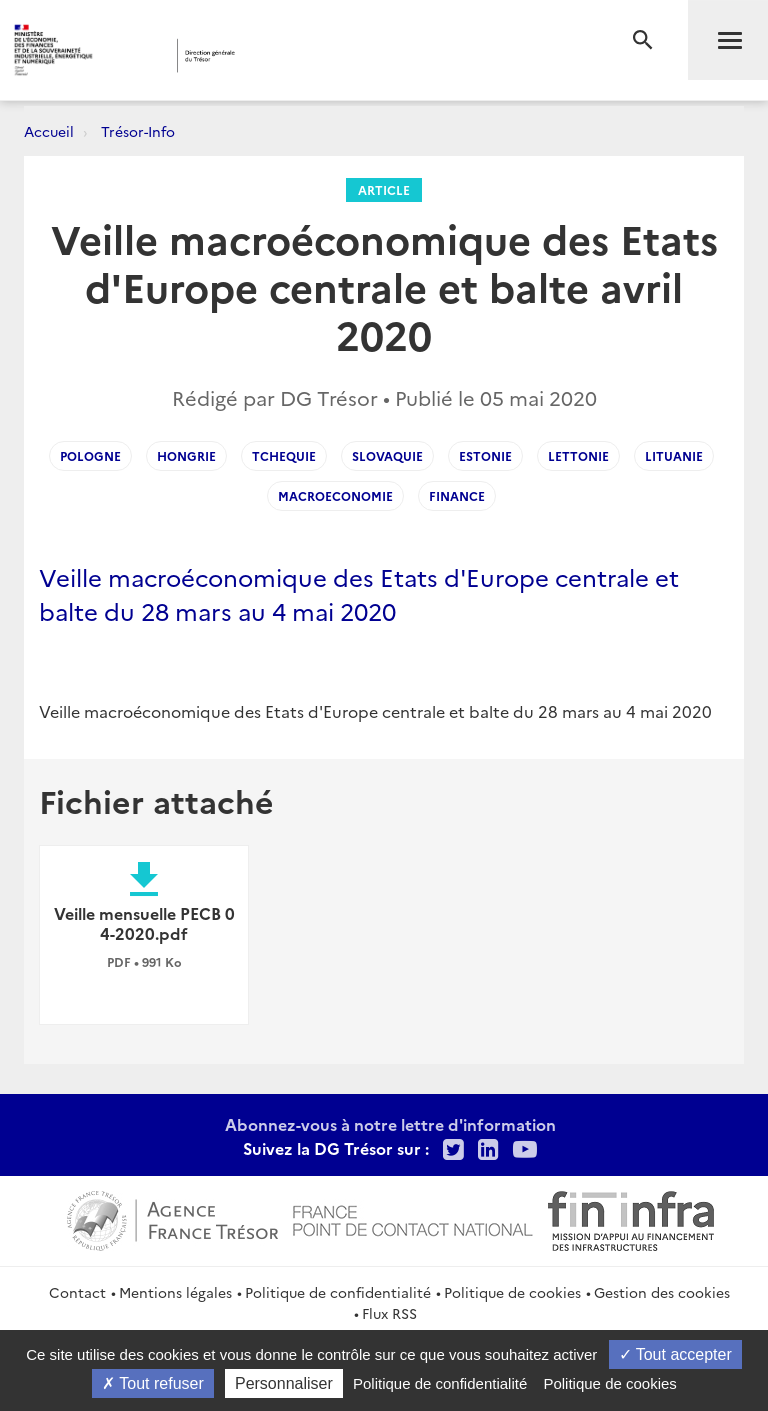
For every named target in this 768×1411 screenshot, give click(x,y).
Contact (77, 1292)
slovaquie (387, 455)
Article (384, 189)
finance (457, 495)
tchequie (284, 455)
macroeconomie (335, 495)
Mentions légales (175, 1292)
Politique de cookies (512, 1292)
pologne (90, 455)
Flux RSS (389, 1313)
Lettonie (578, 455)
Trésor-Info (138, 131)
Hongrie (186, 455)
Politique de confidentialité (338, 1292)
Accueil (49, 131)
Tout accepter (675, 1354)
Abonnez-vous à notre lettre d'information (390, 1124)
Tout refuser (153, 1383)
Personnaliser (284, 1383)
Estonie (485, 455)
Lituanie (674, 455)
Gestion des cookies (662, 1292)
